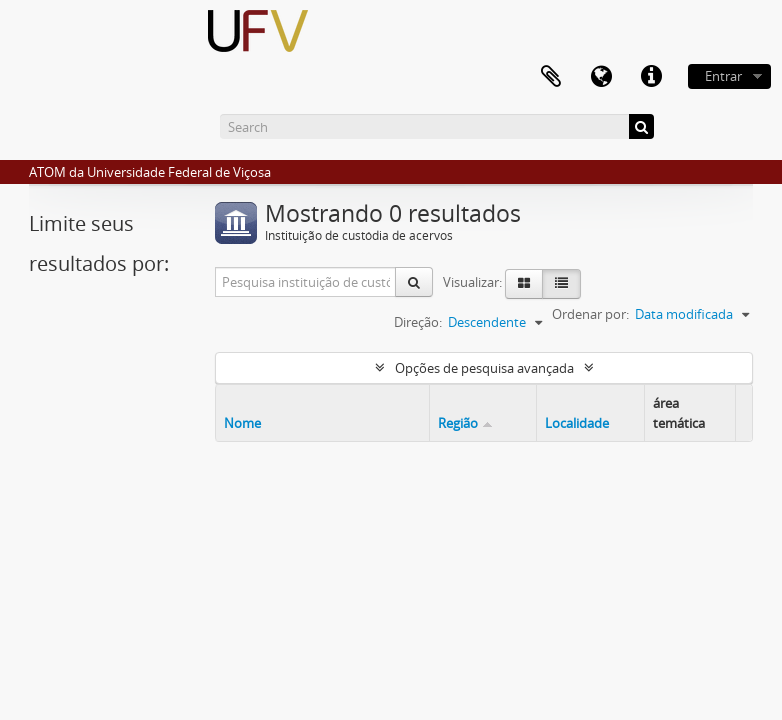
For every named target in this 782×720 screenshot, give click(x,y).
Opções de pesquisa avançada (484, 368)
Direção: (418, 322)
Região (458, 423)
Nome (242, 423)
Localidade (577, 423)
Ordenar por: (590, 314)
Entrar (723, 76)
